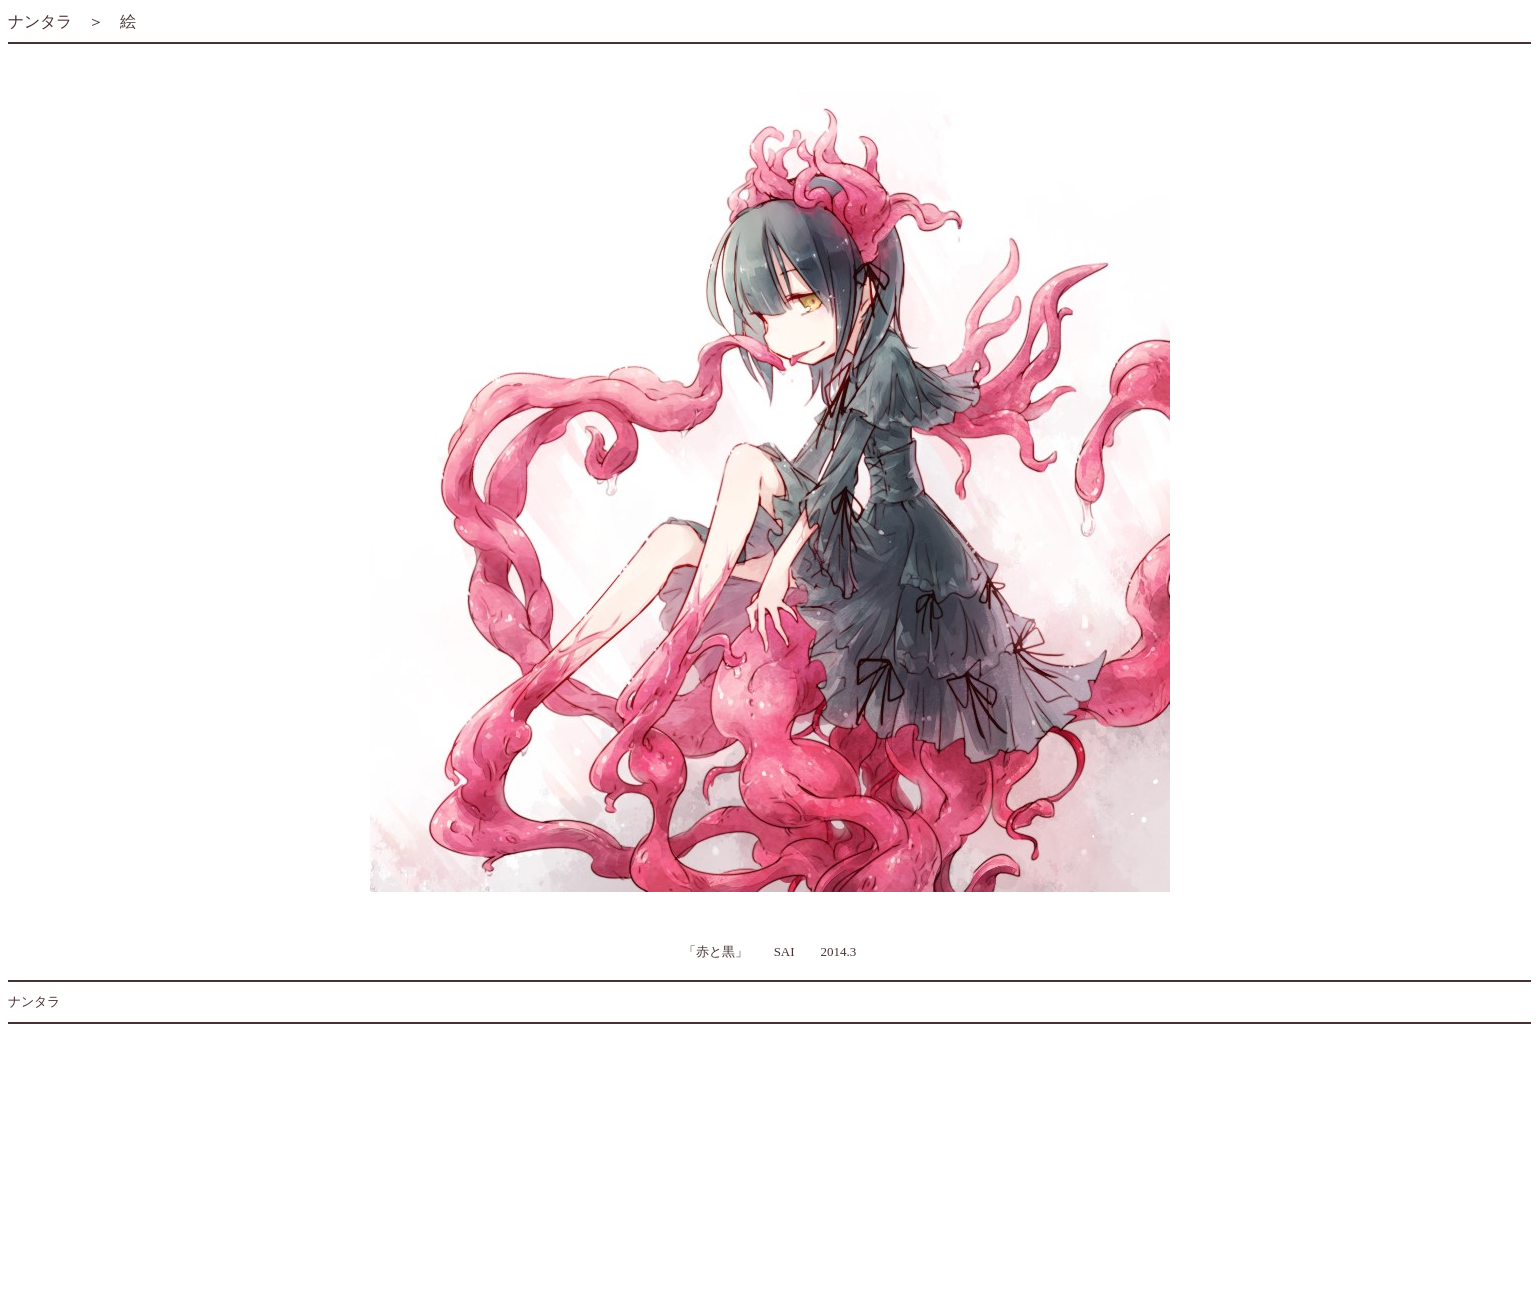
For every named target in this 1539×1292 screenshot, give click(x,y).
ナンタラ (40, 21)
